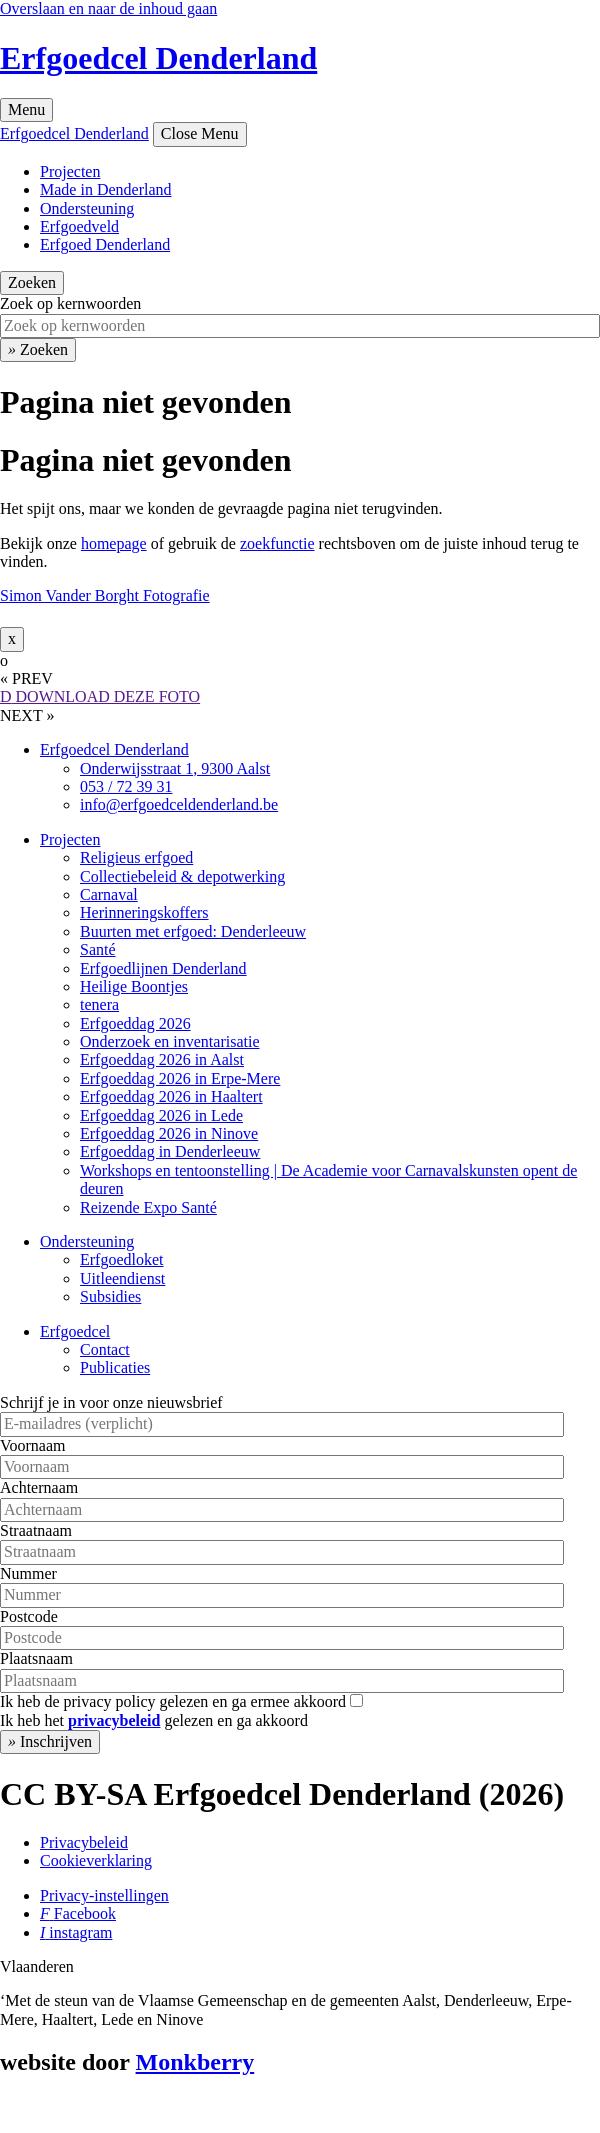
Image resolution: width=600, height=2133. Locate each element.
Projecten (70, 171)
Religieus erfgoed (136, 857)
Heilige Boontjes (134, 986)
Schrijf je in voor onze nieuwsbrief (111, 1402)
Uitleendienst (122, 1278)
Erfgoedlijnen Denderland (163, 968)
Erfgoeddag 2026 (135, 1023)
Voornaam (32, 1445)
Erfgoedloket (122, 1259)
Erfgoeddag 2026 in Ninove (169, 1133)
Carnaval (109, 894)
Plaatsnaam (36, 1658)
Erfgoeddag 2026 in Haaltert (171, 1096)
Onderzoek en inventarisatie (169, 1041)
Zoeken (32, 282)
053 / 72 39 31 (126, 786)
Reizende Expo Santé (148, 1207)
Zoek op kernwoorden (70, 303)
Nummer (28, 1573)
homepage (114, 543)
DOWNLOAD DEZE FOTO (100, 696)
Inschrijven (50, 1741)
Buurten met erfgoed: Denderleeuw (193, 931)
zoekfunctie (277, 543)
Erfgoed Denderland (105, 244)
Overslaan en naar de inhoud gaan (108, 8)
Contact (105, 1349)
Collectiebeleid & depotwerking (182, 876)
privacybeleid (114, 1720)
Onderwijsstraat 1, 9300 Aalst (175, 768)
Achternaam (39, 1487)
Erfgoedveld (79, 226)
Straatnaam (36, 1530)
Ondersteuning (87, 208)
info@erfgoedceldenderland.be (179, 804)
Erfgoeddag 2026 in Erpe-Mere (180, 1078)
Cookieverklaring (96, 1860)
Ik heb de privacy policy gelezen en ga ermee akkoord (173, 1701)
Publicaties (115, 1367)
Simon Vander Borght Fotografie (105, 595)
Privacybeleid (84, 1842)
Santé (98, 949)
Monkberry (195, 2062)
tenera (99, 1004)
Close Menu (200, 133)
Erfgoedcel (75, 1331)
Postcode (29, 1616)
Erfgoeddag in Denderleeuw (170, 1151)
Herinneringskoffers (144, 912)
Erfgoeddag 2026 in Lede (161, 1115)
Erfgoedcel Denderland (158, 58)
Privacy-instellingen (104, 1895)
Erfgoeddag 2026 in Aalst (162, 1059)
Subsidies (110, 1296)
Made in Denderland (106, 189)
